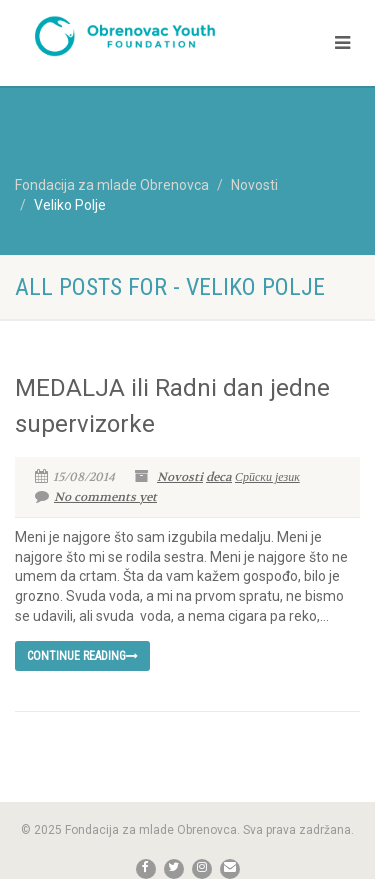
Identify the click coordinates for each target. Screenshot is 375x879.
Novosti (180, 477)
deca (219, 477)
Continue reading (82, 656)
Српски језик (267, 477)
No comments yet (96, 497)
